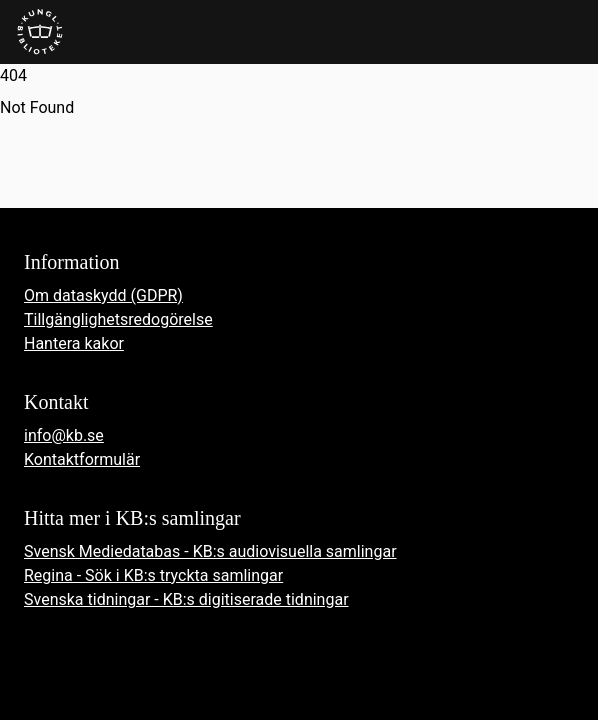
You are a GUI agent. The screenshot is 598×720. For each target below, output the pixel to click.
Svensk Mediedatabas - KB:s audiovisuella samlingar (210, 551)
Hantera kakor (74, 343)
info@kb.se (64, 435)
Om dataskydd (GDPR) (103, 295)
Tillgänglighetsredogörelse (118, 319)
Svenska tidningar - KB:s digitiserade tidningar (186, 599)
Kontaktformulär (82, 459)
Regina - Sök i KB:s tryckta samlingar (153, 575)
